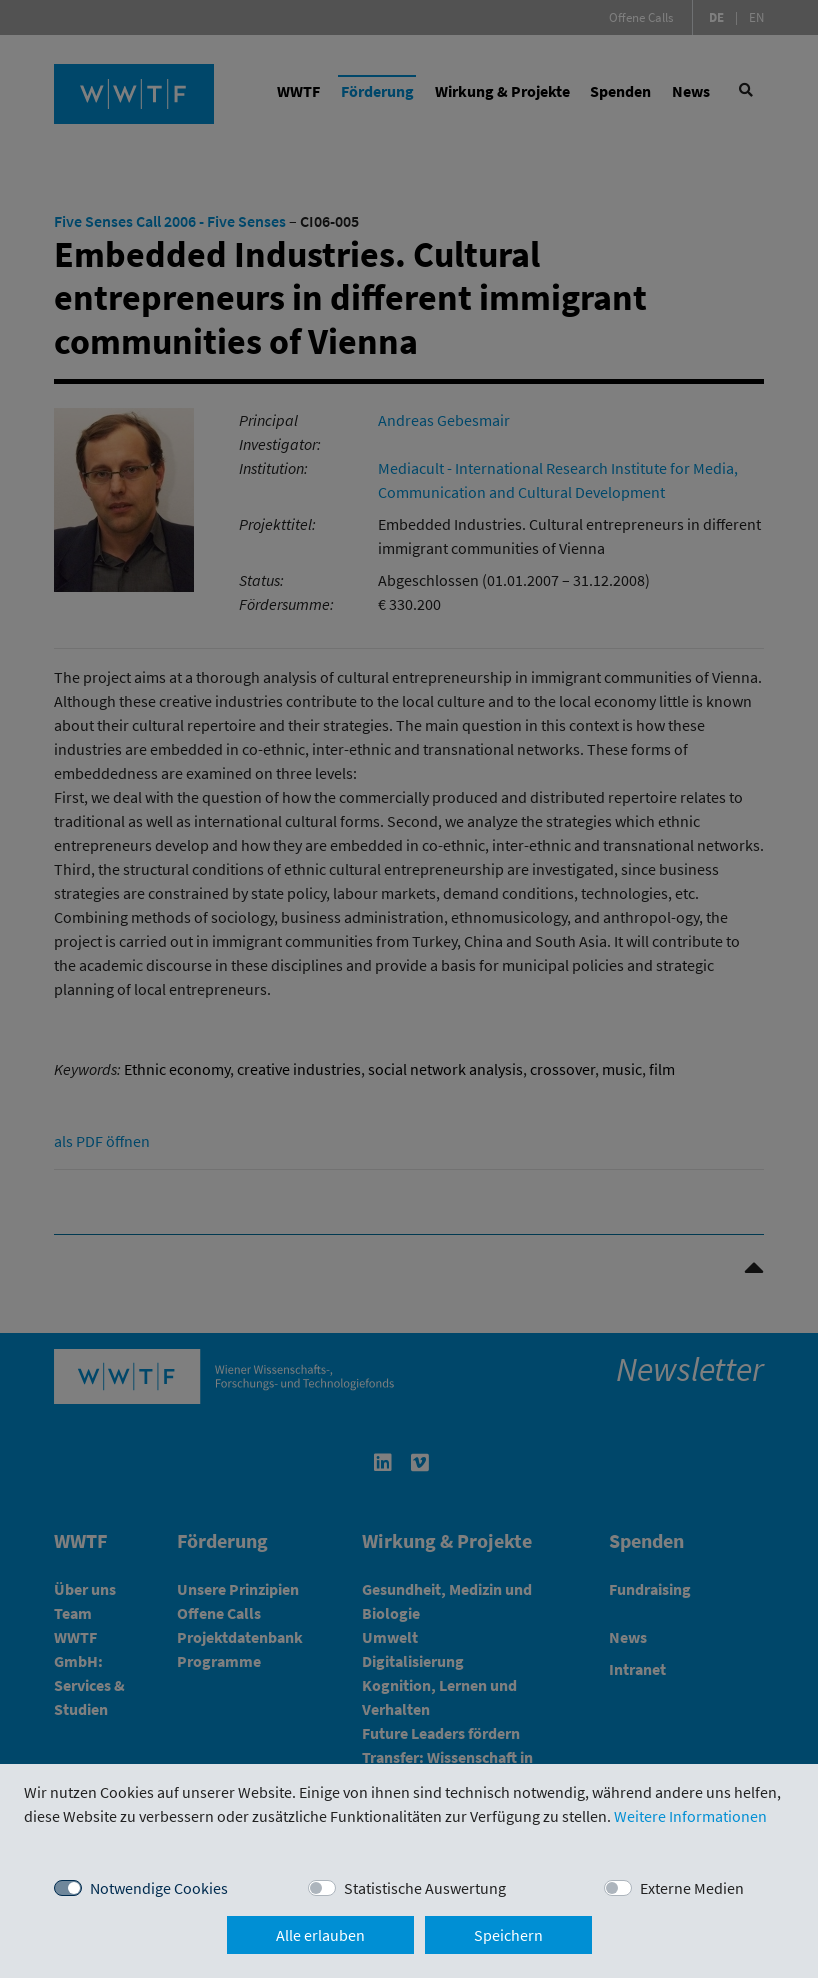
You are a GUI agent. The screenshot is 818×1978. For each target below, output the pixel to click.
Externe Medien (692, 1888)
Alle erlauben (320, 1935)
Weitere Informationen (690, 1816)
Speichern (508, 1935)
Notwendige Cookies (159, 1888)
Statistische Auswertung (425, 1888)
